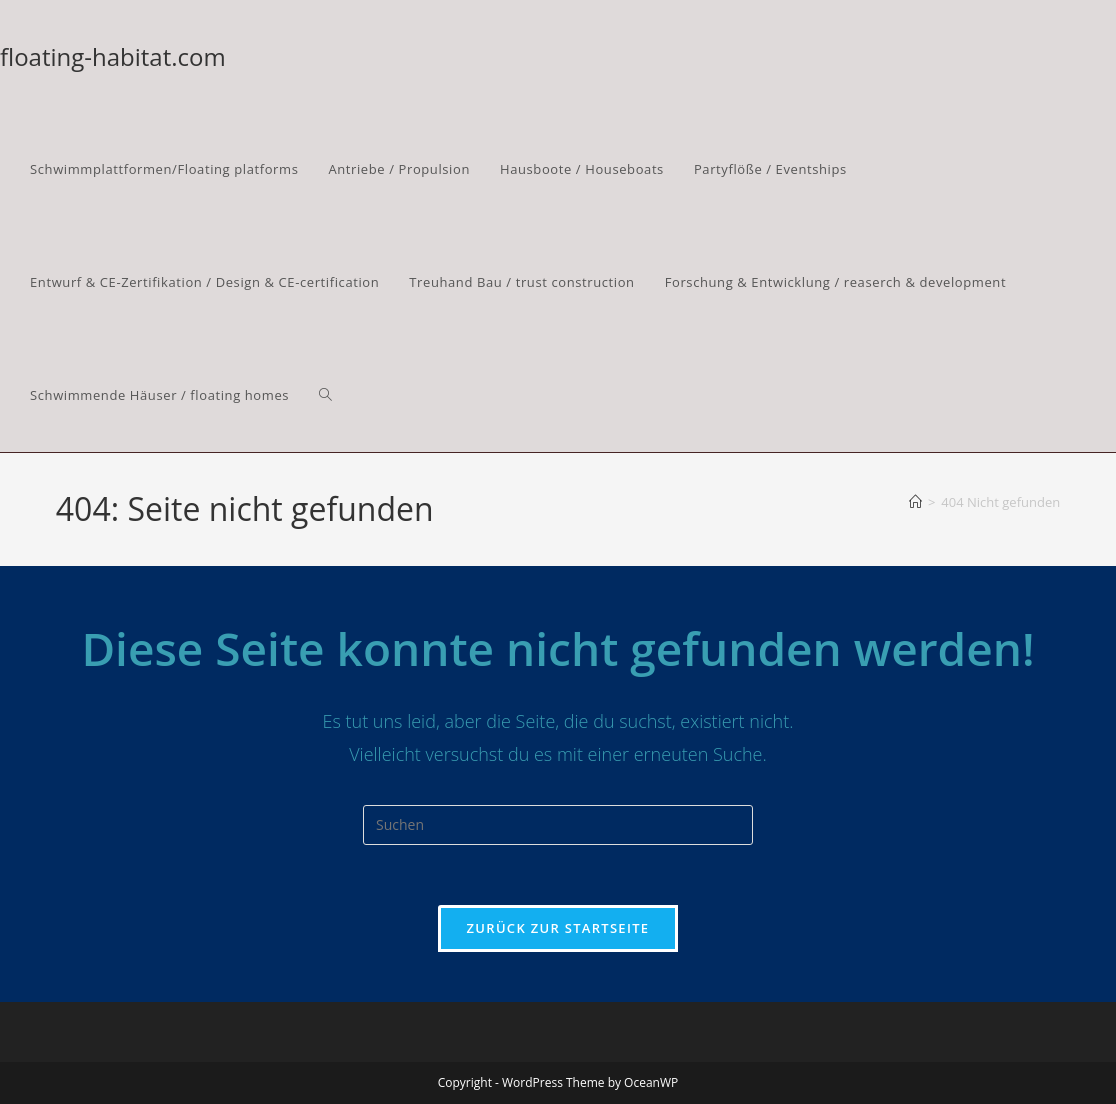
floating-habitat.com (113, 56)
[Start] (915, 502)
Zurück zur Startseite (558, 928)
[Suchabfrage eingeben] (558, 825)
